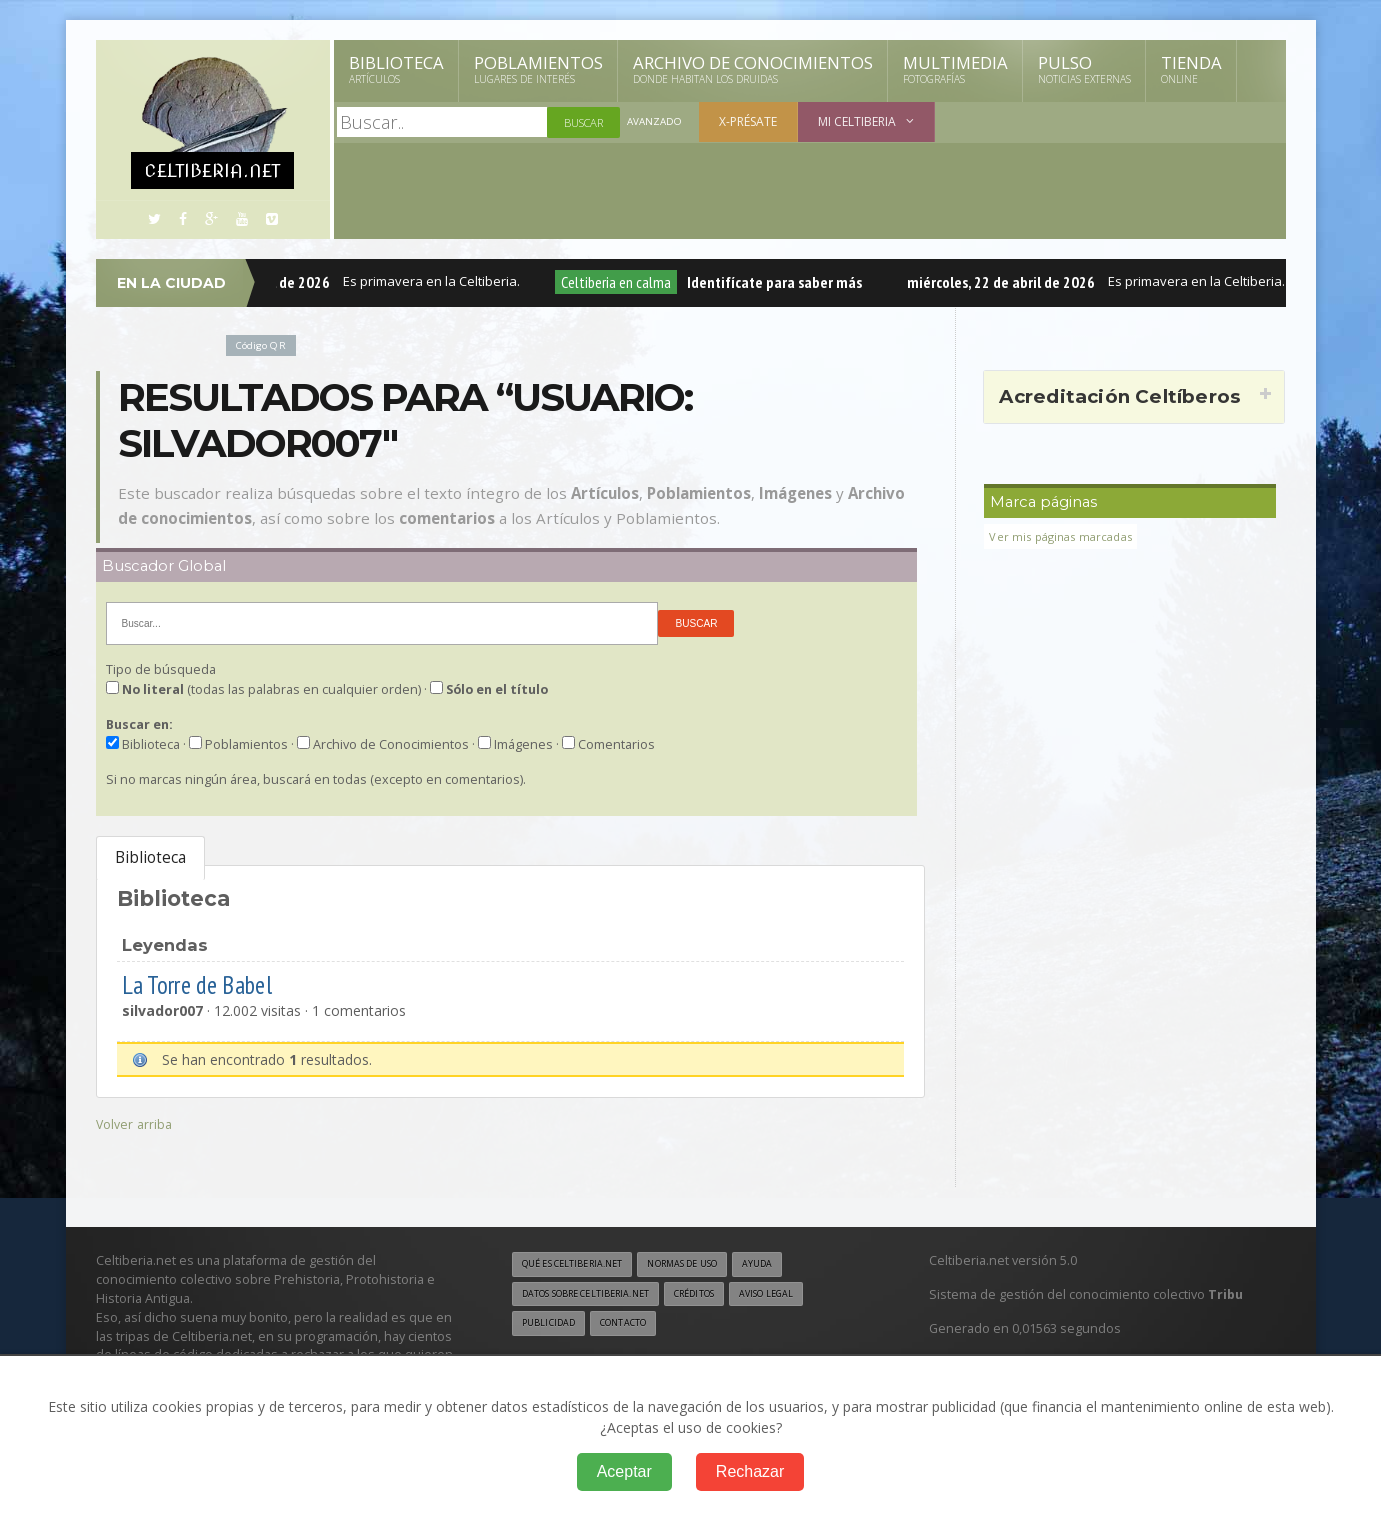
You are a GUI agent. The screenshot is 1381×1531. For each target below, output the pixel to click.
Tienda (1191, 69)
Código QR (265, 344)
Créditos (722, 1296)
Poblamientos (538, 69)
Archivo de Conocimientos (753, 69)
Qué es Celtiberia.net (580, 1265)
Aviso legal (804, 1296)
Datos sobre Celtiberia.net (597, 1296)
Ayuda (793, 1265)
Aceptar (624, 1471)
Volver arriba (136, 1123)
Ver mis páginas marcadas (1067, 536)
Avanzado (657, 122)
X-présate (752, 121)
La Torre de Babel (209, 983)
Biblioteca (396, 69)
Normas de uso (708, 1265)
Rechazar (750, 1471)
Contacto (635, 1327)
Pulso (1084, 69)
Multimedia (955, 69)
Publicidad (552, 1327)
